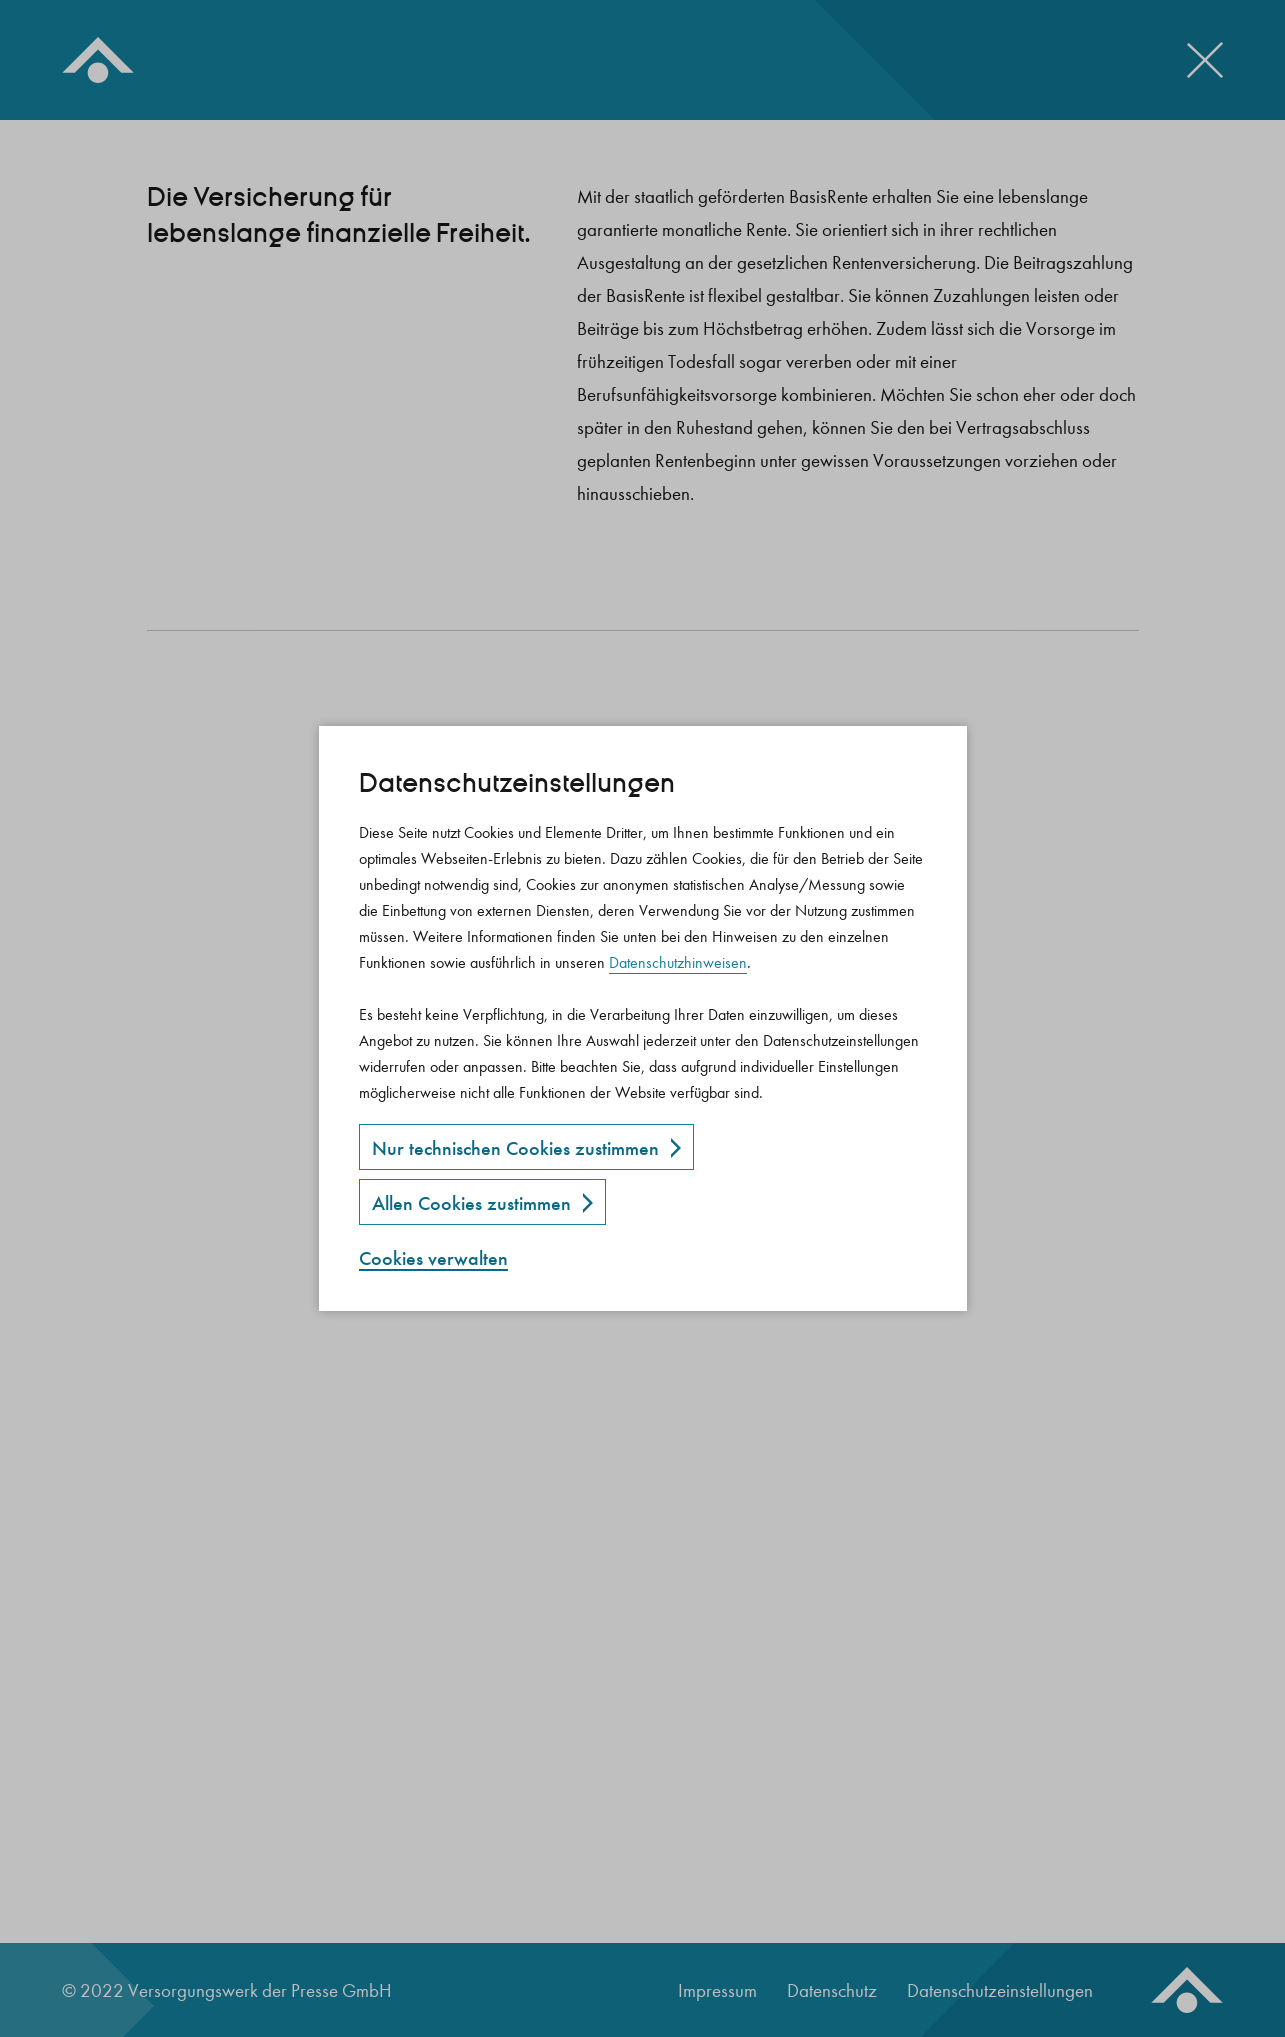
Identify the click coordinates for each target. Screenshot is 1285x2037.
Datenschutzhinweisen (678, 962)
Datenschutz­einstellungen (517, 783)
